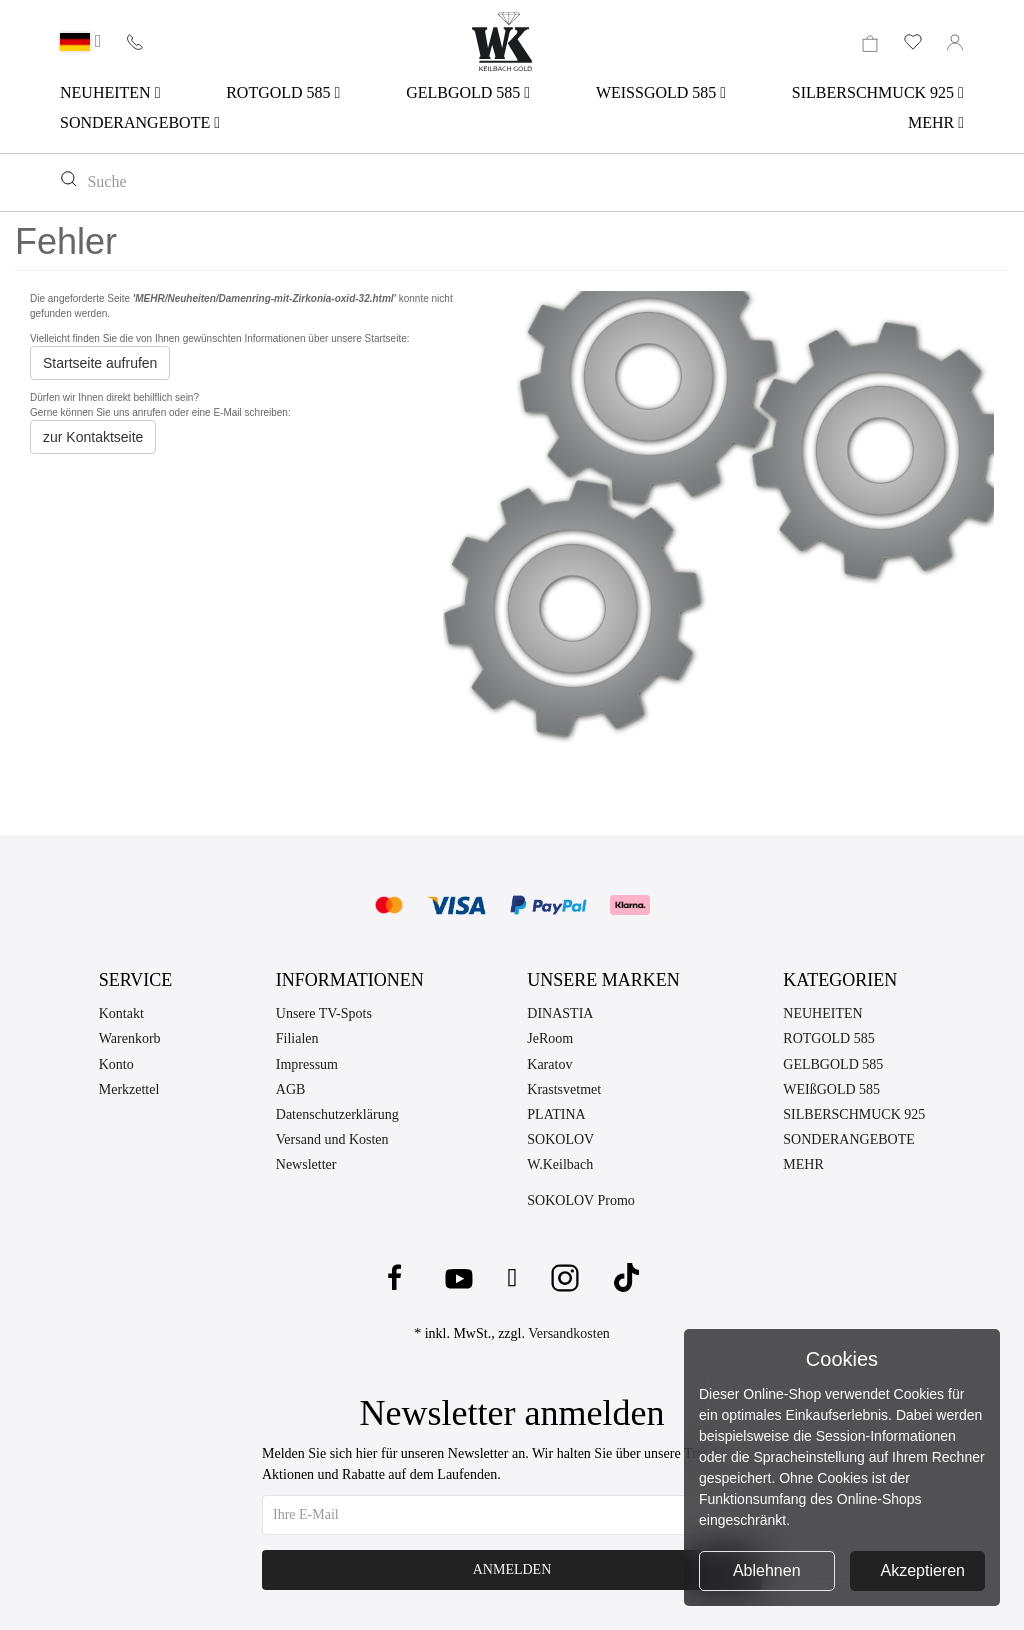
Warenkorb (130, 1038)
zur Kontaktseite (93, 437)
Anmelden (512, 1569)
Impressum (307, 1064)
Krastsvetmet (564, 1089)
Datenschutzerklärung (337, 1114)
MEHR (936, 122)
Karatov (549, 1064)
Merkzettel (129, 1089)
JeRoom (550, 1038)
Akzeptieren (923, 1570)
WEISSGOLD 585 (661, 92)
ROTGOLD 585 (283, 92)
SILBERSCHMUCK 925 (878, 92)
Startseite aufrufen (100, 363)
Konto (116, 1064)
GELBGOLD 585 (468, 92)
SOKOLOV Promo (580, 1200)
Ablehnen (767, 1570)
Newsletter (306, 1164)
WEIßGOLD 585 (831, 1089)
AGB (291, 1089)
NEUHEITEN (110, 92)
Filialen (297, 1038)
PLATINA (556, 1114)
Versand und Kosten (332, 1139)
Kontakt (121, 1013)
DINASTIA (560, 1013)
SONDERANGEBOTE (140, 122)
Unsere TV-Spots (324, 1013)
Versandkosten (569, 1333)
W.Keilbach (560, 1164)
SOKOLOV (560, 1139)
